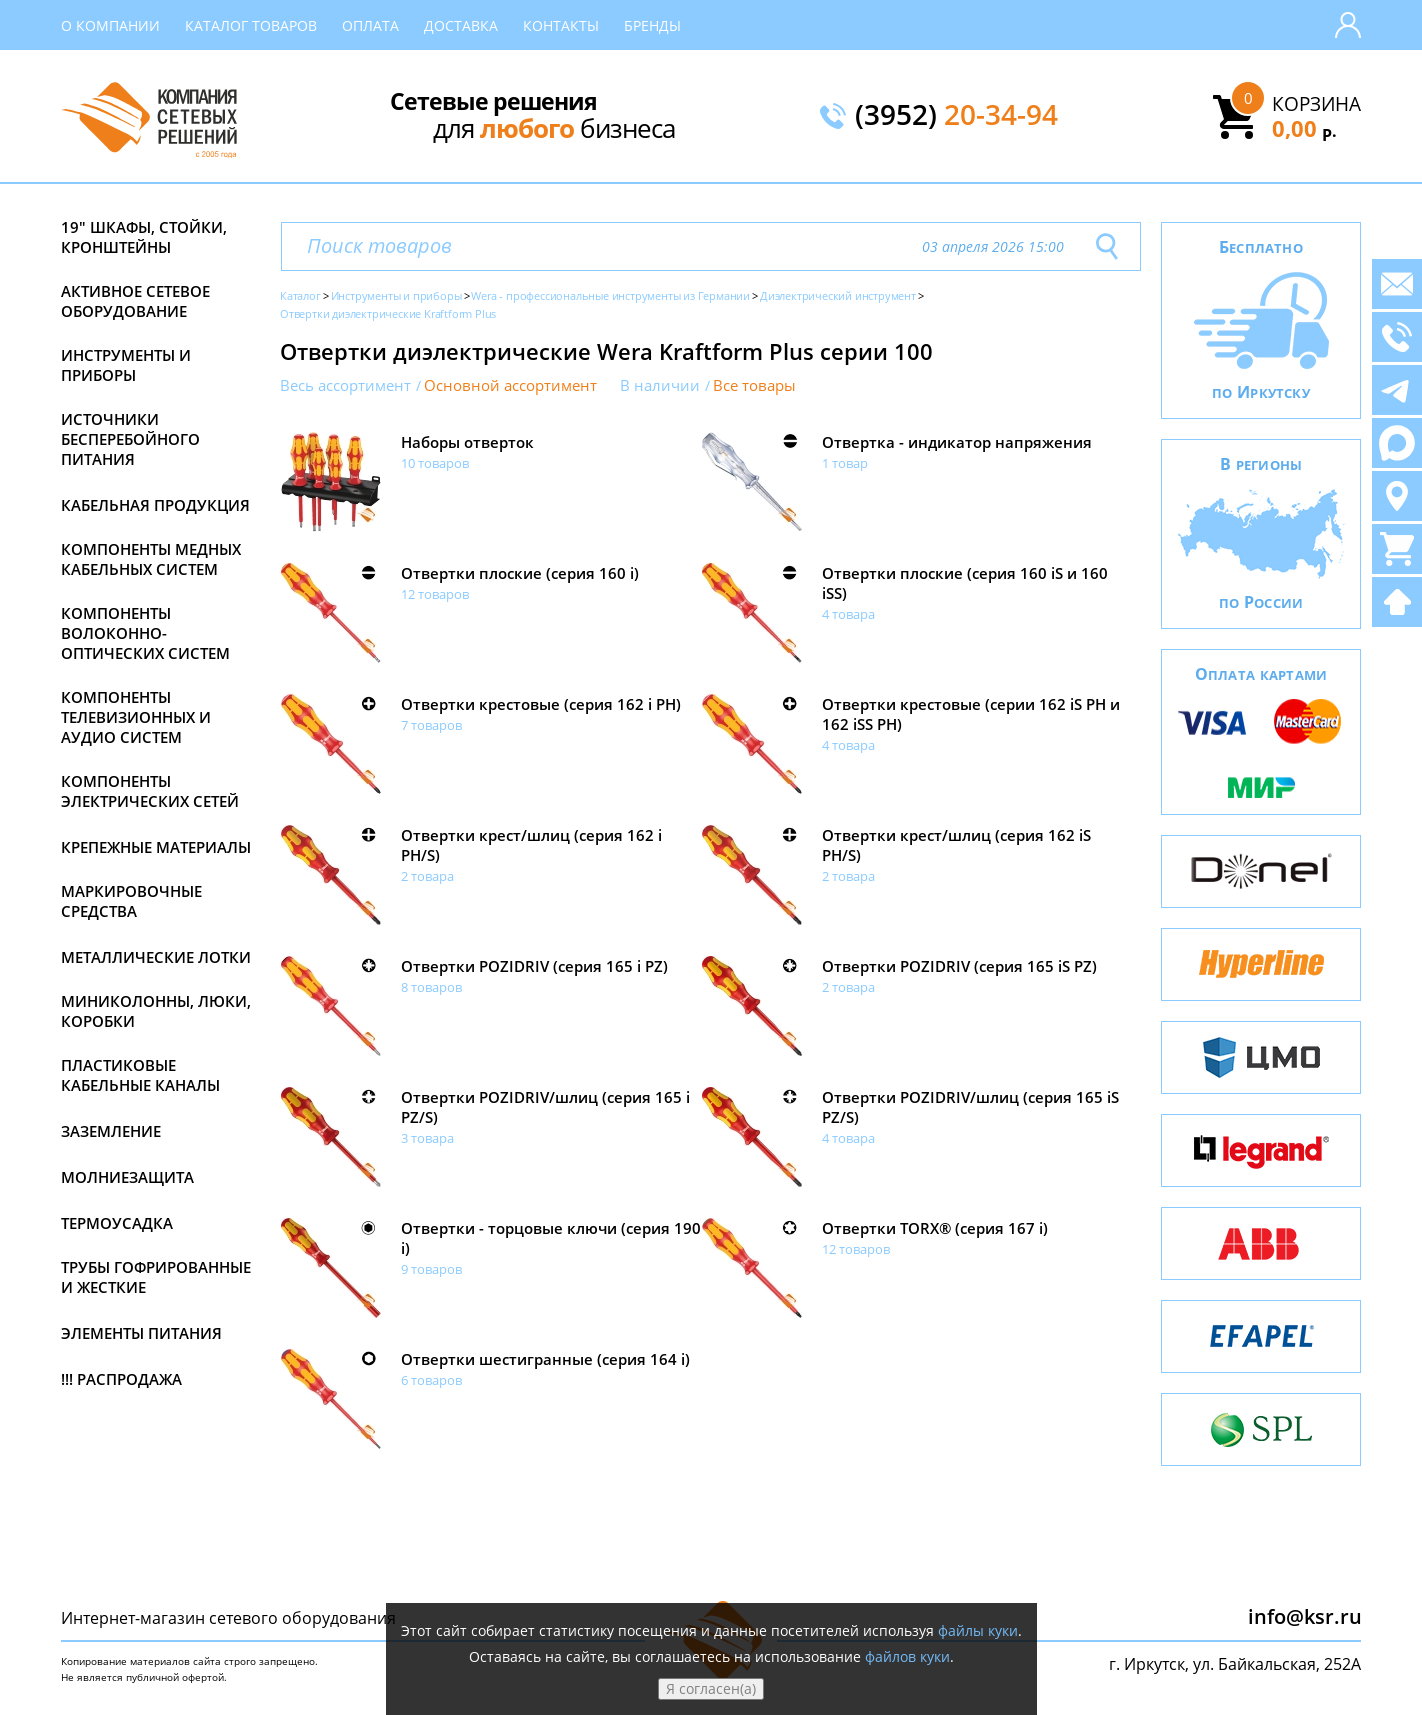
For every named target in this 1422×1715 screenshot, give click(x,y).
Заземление (111, 1131)
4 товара (848, 614)
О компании (110, 25)
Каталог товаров (251, 25)
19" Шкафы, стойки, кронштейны (144, 237)
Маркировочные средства (131, 901)
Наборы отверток (467, 442)
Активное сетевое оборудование (135, 301)
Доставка (461, 25)
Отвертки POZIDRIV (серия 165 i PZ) (534, 966)
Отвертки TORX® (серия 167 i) (935, 1228)
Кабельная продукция (155, 505)
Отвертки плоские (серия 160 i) (520, 573)
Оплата (370, 25)
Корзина (1316, 104)
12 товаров (435, 594)
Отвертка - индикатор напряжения (957, 442)
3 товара (427, 1138)
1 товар (845, 463)
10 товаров (435, 463)
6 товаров (431, 1380)
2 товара (427, 876)
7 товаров (431, 725)
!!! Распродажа (121, 1379)
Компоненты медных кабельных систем (151, 559)
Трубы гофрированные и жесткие (156, 1277)
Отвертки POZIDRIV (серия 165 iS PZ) (959, 966)
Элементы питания (141, 1333)
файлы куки (978, 1630)
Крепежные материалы (156, 847)
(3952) (956, 116)
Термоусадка (117, 1223)
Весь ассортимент (345, 385)
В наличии (660, 385)
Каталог (300, 295)
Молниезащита (127, 1177)
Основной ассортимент (510, 385)
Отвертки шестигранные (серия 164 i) (545, 1359)
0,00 (1304, 128)
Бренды (652, 25)
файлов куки (907, 1656)
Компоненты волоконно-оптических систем (145, 633)
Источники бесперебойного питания (130, 439)
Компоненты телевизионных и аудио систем (136, 717)
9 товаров (431, 1269)
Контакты (561, 25)
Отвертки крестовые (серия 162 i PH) (541, 704)
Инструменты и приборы (126, 365)
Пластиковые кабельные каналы (140, 1075)
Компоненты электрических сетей (150, 791)
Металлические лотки (156, 957)
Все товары (754, 385)
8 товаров (431, 987)
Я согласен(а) (711, 1688)
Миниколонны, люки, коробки (156, 1011)
